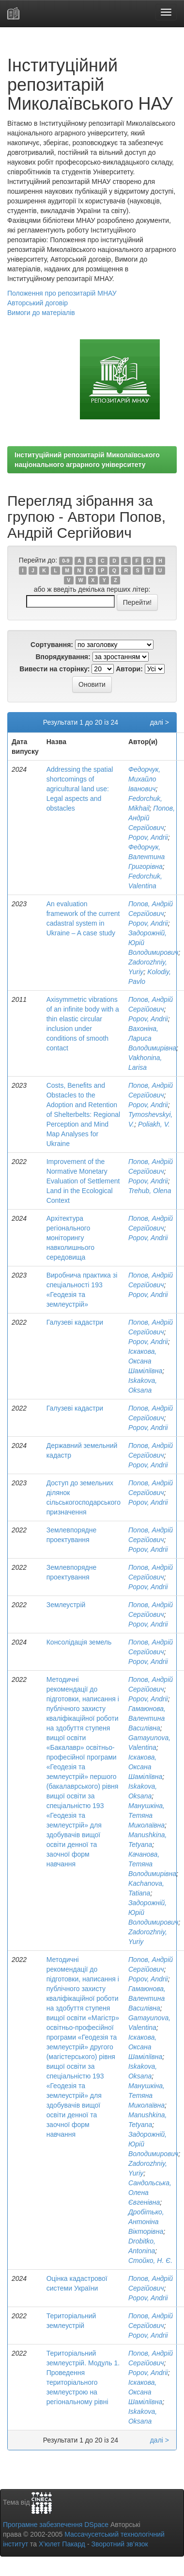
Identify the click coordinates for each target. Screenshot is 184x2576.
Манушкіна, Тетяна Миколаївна (146, 1815)
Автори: (129, 669)
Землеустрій (66, 1605)
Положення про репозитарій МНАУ (62, 293)
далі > (159, 722)
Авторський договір (37, 303)
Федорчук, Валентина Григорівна (146, 856)
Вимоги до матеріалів (41, 312)
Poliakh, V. (154, 1124)
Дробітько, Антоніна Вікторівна (146, 2221)
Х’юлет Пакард (62, 2544)
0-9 (65, 561)
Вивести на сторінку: (54, 669)
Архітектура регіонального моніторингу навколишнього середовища (70, 1237)
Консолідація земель (79, 1642)
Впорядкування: (62, 657)
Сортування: (52, 644)
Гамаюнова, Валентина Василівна (147, 1718)
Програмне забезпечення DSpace (55, 2524)
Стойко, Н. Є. (150, 2260)
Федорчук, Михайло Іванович (144, 779)
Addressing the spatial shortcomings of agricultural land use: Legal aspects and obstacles (79, 788)
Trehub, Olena (149, 1191)
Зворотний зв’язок (119, 2544)
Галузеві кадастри (74, 1322)
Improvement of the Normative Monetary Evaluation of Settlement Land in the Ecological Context (83, 1181)
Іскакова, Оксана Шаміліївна (145, 1361)
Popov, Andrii (148, 837)
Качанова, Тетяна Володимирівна (152, 1864)
